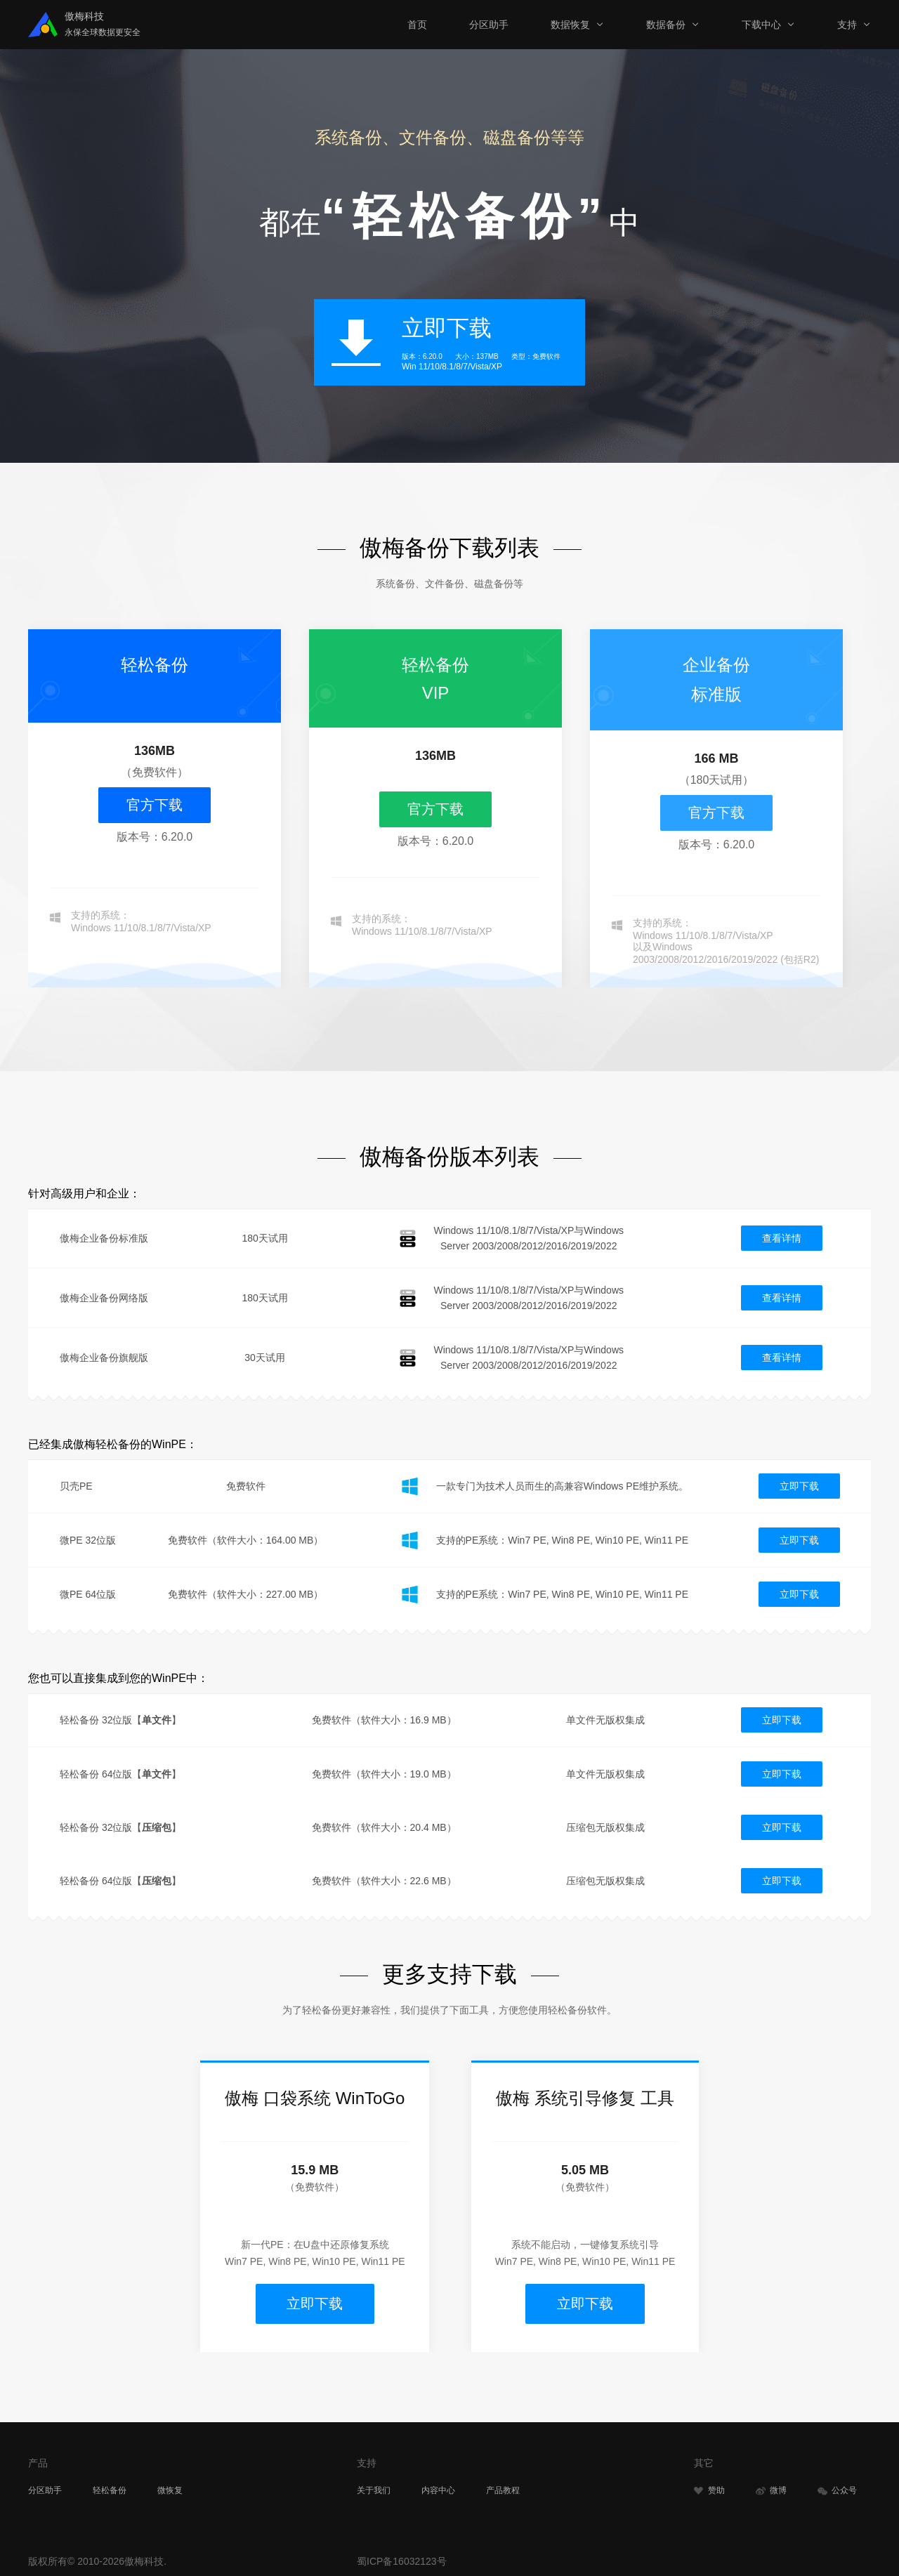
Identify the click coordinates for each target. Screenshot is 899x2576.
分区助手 (488, 24)
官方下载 (154, 805)
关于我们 (374, 2486)
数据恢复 (570, 24)
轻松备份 (109, 2486)
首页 (417, 24)
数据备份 (665, 24)
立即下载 (799, 1486)
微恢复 (170, 2486)
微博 (771, 2486)
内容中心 (438, 2486)
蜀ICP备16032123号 (402, 2557)
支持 (847, 24)
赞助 (709, 2486)
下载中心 (761, 24)
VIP (436, 692)
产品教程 (503, 2486)
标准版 (716, 694)
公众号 (837, 2486)
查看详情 (781, 1238)
